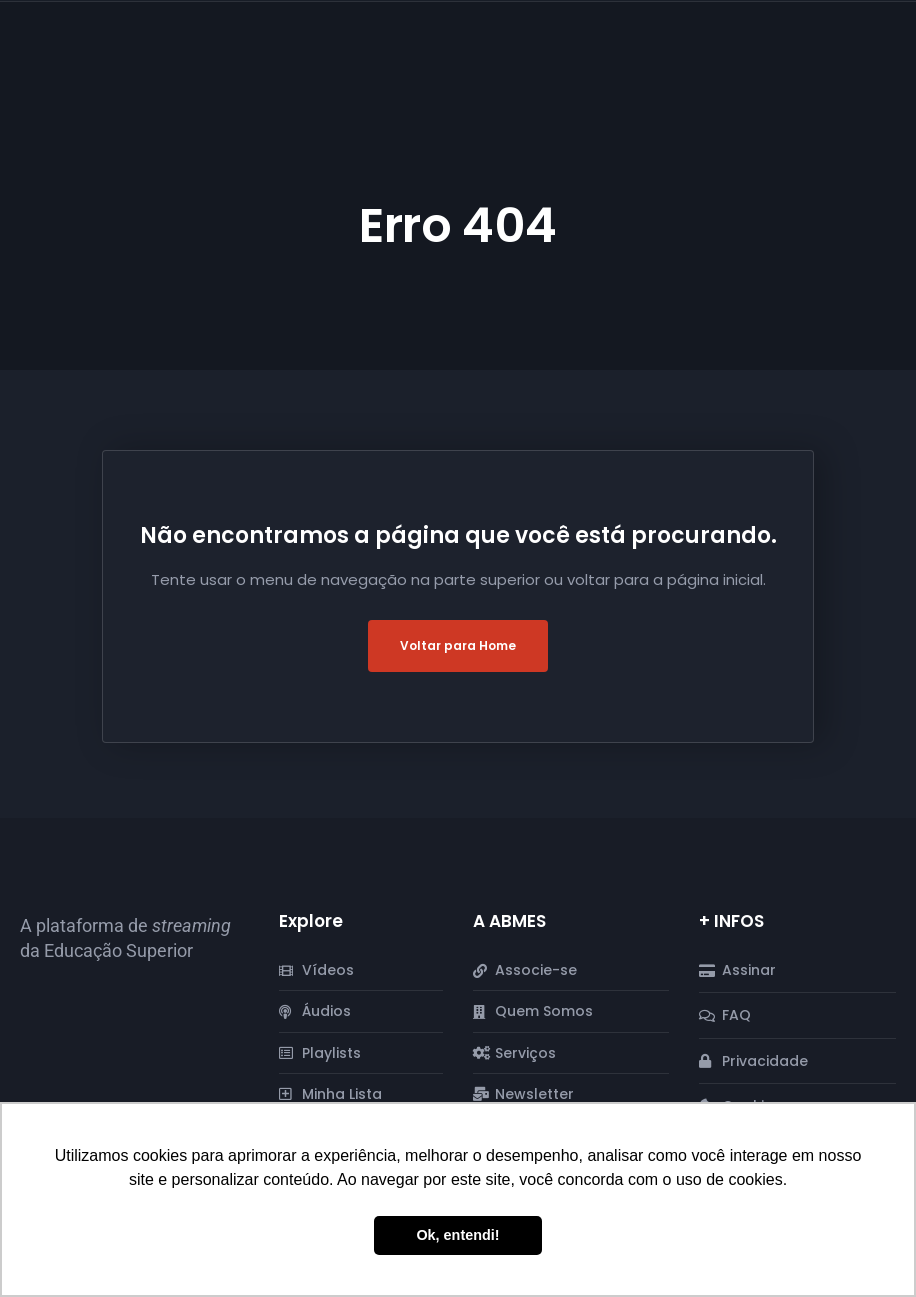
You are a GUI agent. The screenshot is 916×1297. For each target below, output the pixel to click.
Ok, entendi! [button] (457, 1235)
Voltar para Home (458, 645)
